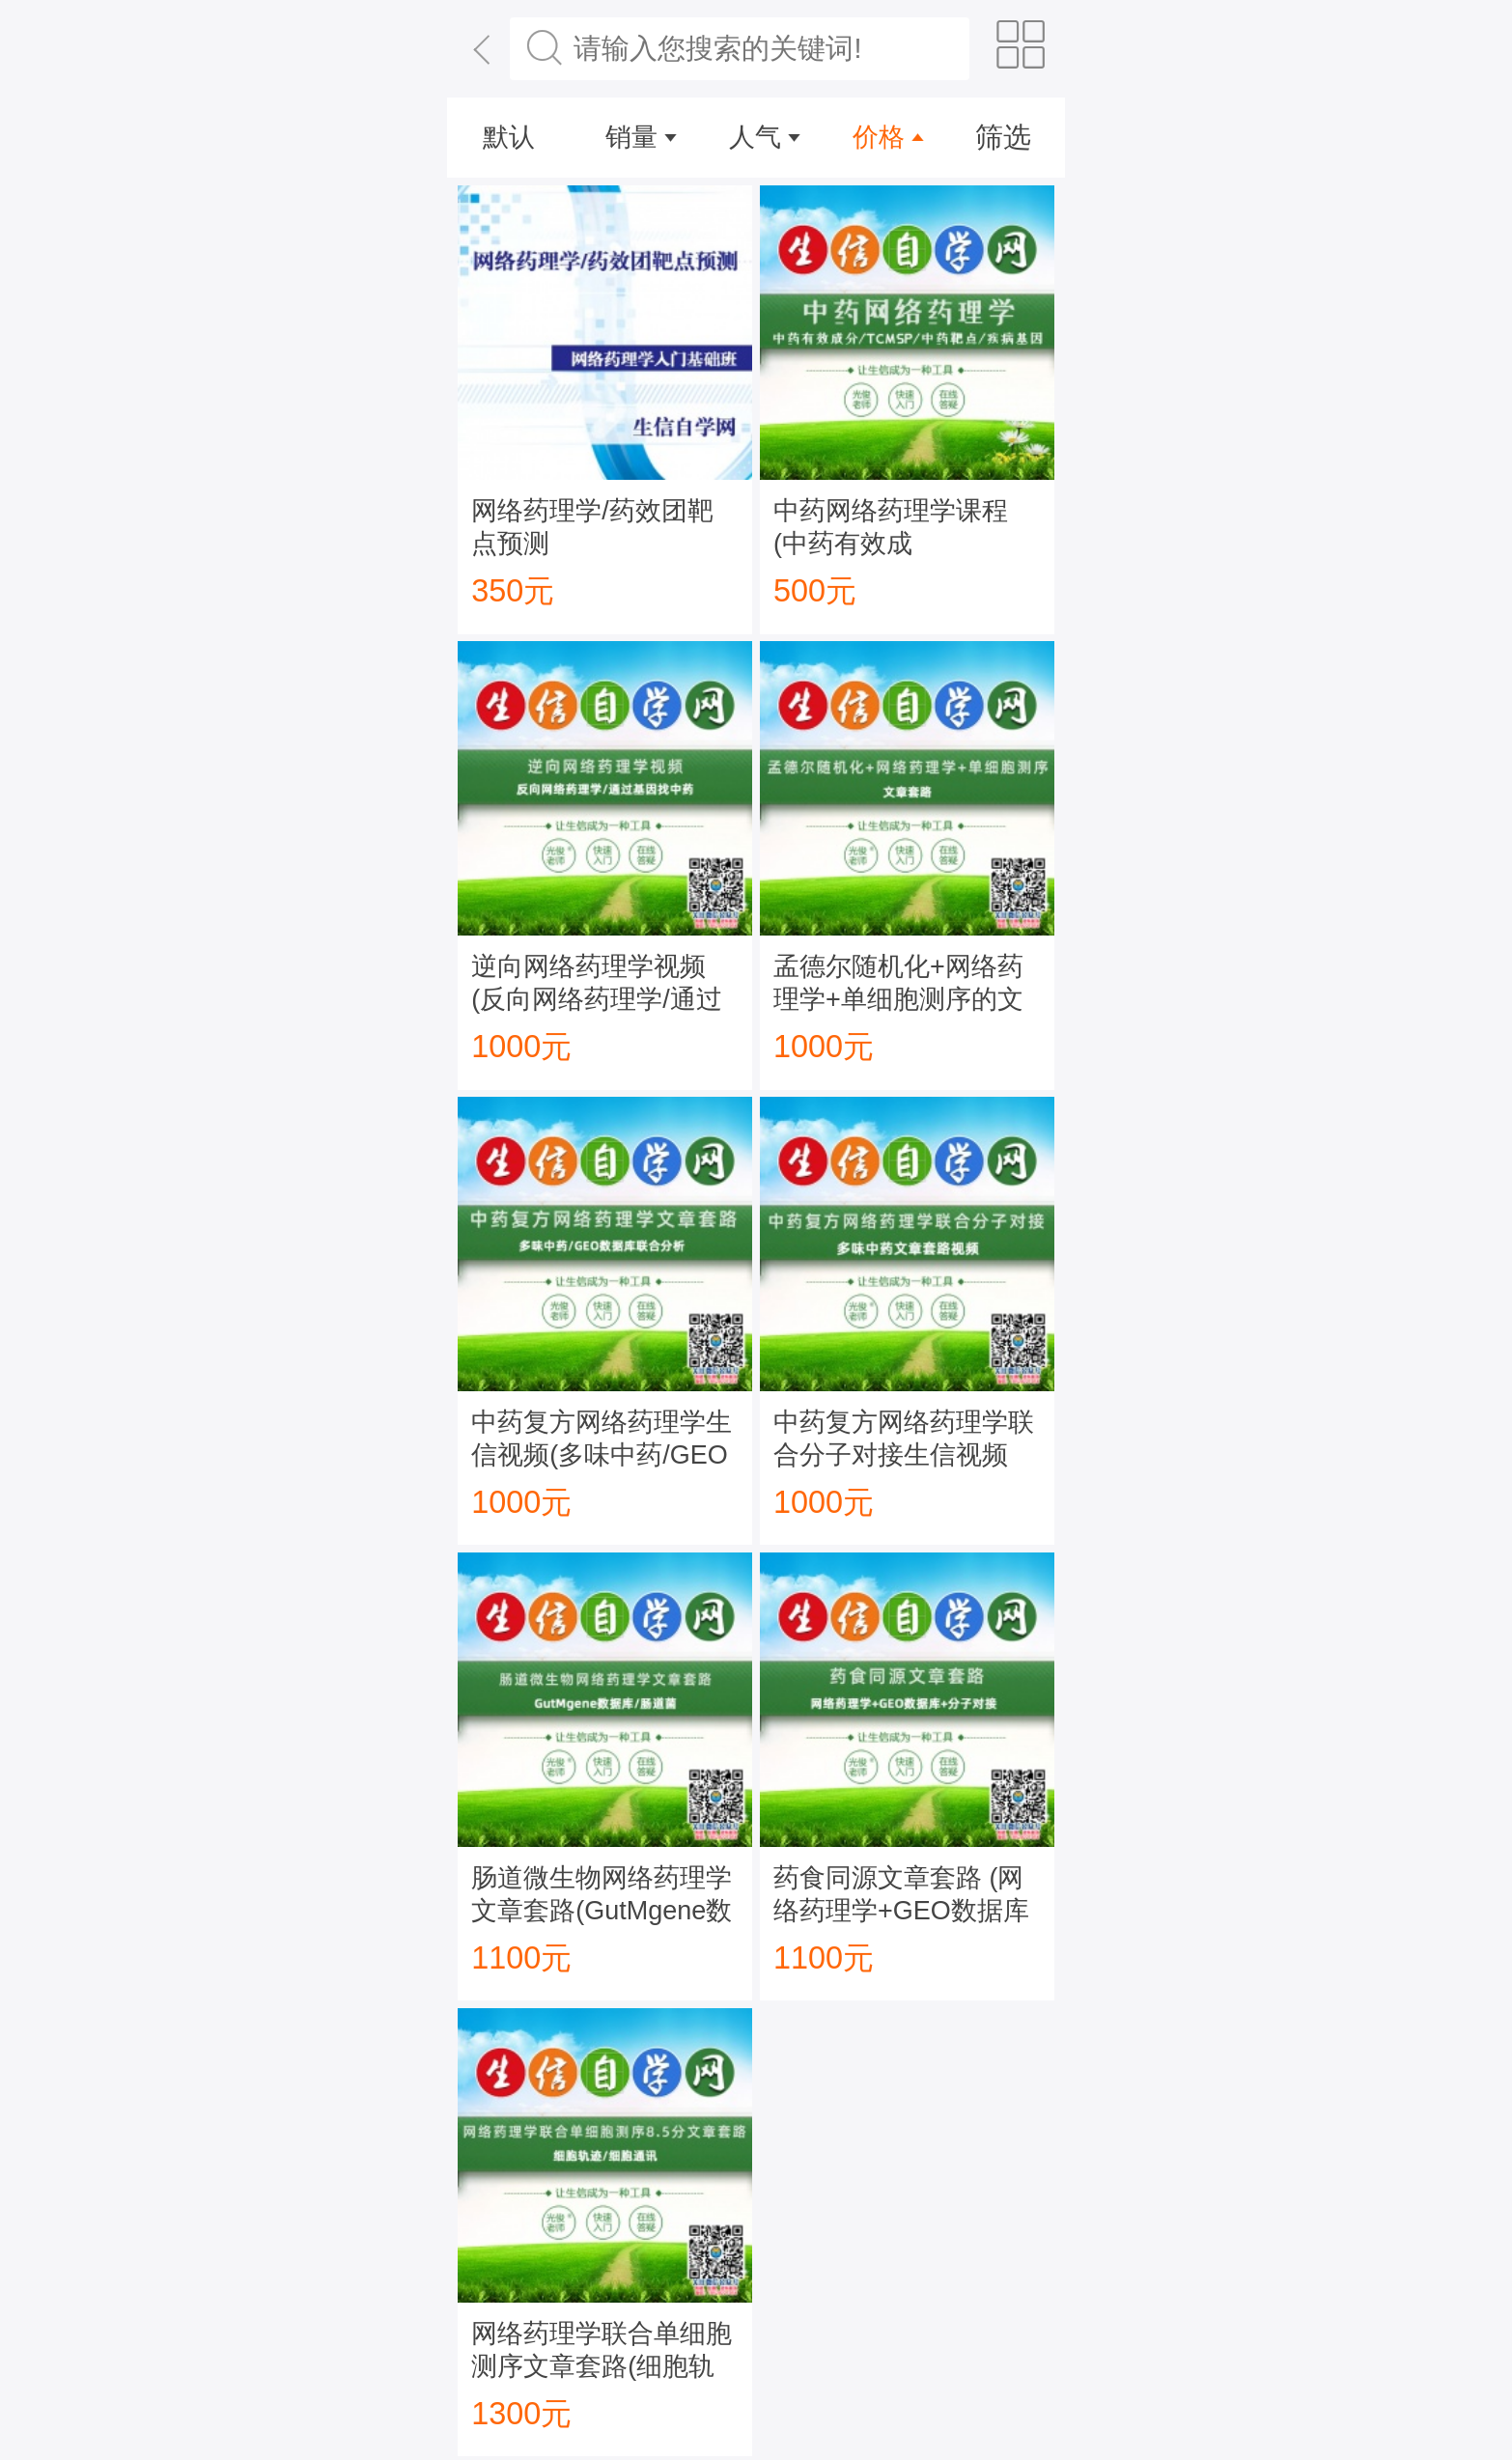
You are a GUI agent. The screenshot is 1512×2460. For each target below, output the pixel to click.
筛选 (1003, 137)
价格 (879, 137)
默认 (509, 137)
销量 (631, 137)
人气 (755, 137)
